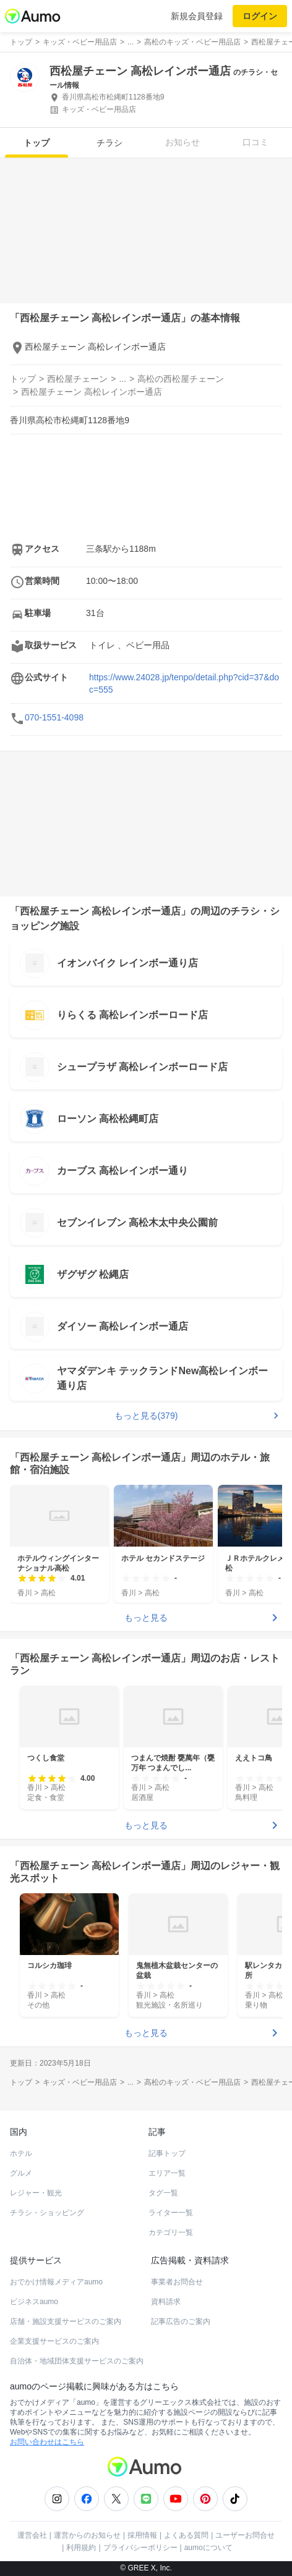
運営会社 (32, 2535)
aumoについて (208, 2547)
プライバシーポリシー (140, 2547)
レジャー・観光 (36, 2193)
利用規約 (81, 2547)
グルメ (21, 2173)
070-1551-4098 (54, 717)
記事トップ (167, 2153)
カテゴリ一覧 (170, 2232)
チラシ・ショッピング (47, 2212)
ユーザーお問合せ (245, 2535)
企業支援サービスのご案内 (54, 2341)
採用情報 (142, 2535)
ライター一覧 (170, 2212)
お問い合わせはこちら (47, 2442)
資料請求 (166, 2301)
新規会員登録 (197, 16)
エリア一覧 (167, 2173)
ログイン (260, 16)
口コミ (255, 142)
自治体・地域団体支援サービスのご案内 (77, 2361)
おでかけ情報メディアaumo (56, 2282)
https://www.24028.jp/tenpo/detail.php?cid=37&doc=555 (184, 683)
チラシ (109, 143)
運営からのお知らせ (87, 2535)
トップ (36, 143)
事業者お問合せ (177, 2282)
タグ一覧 (163, 2193)
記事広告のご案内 (180, 2321)
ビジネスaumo (34, 2301)
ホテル (21, 2153)
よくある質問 (186, 2535)
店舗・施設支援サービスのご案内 (65, 2321)
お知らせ (182, 142)
